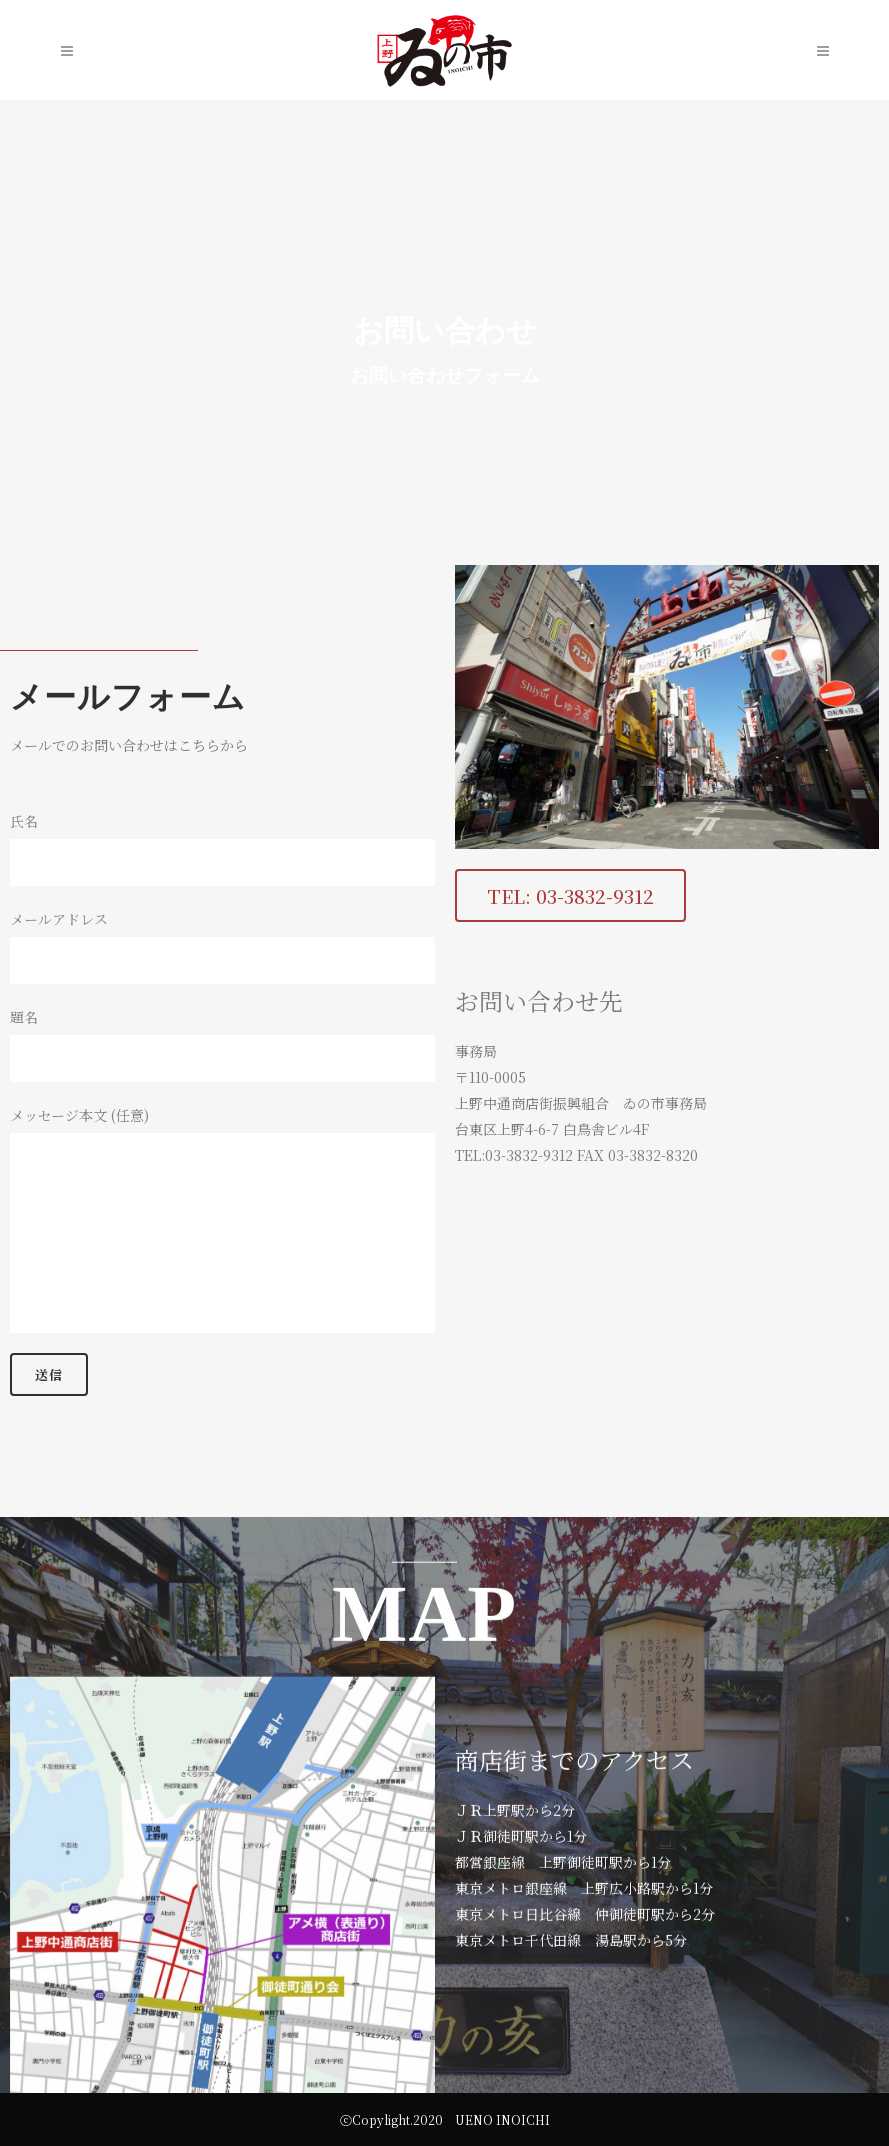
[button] (609, 895)
